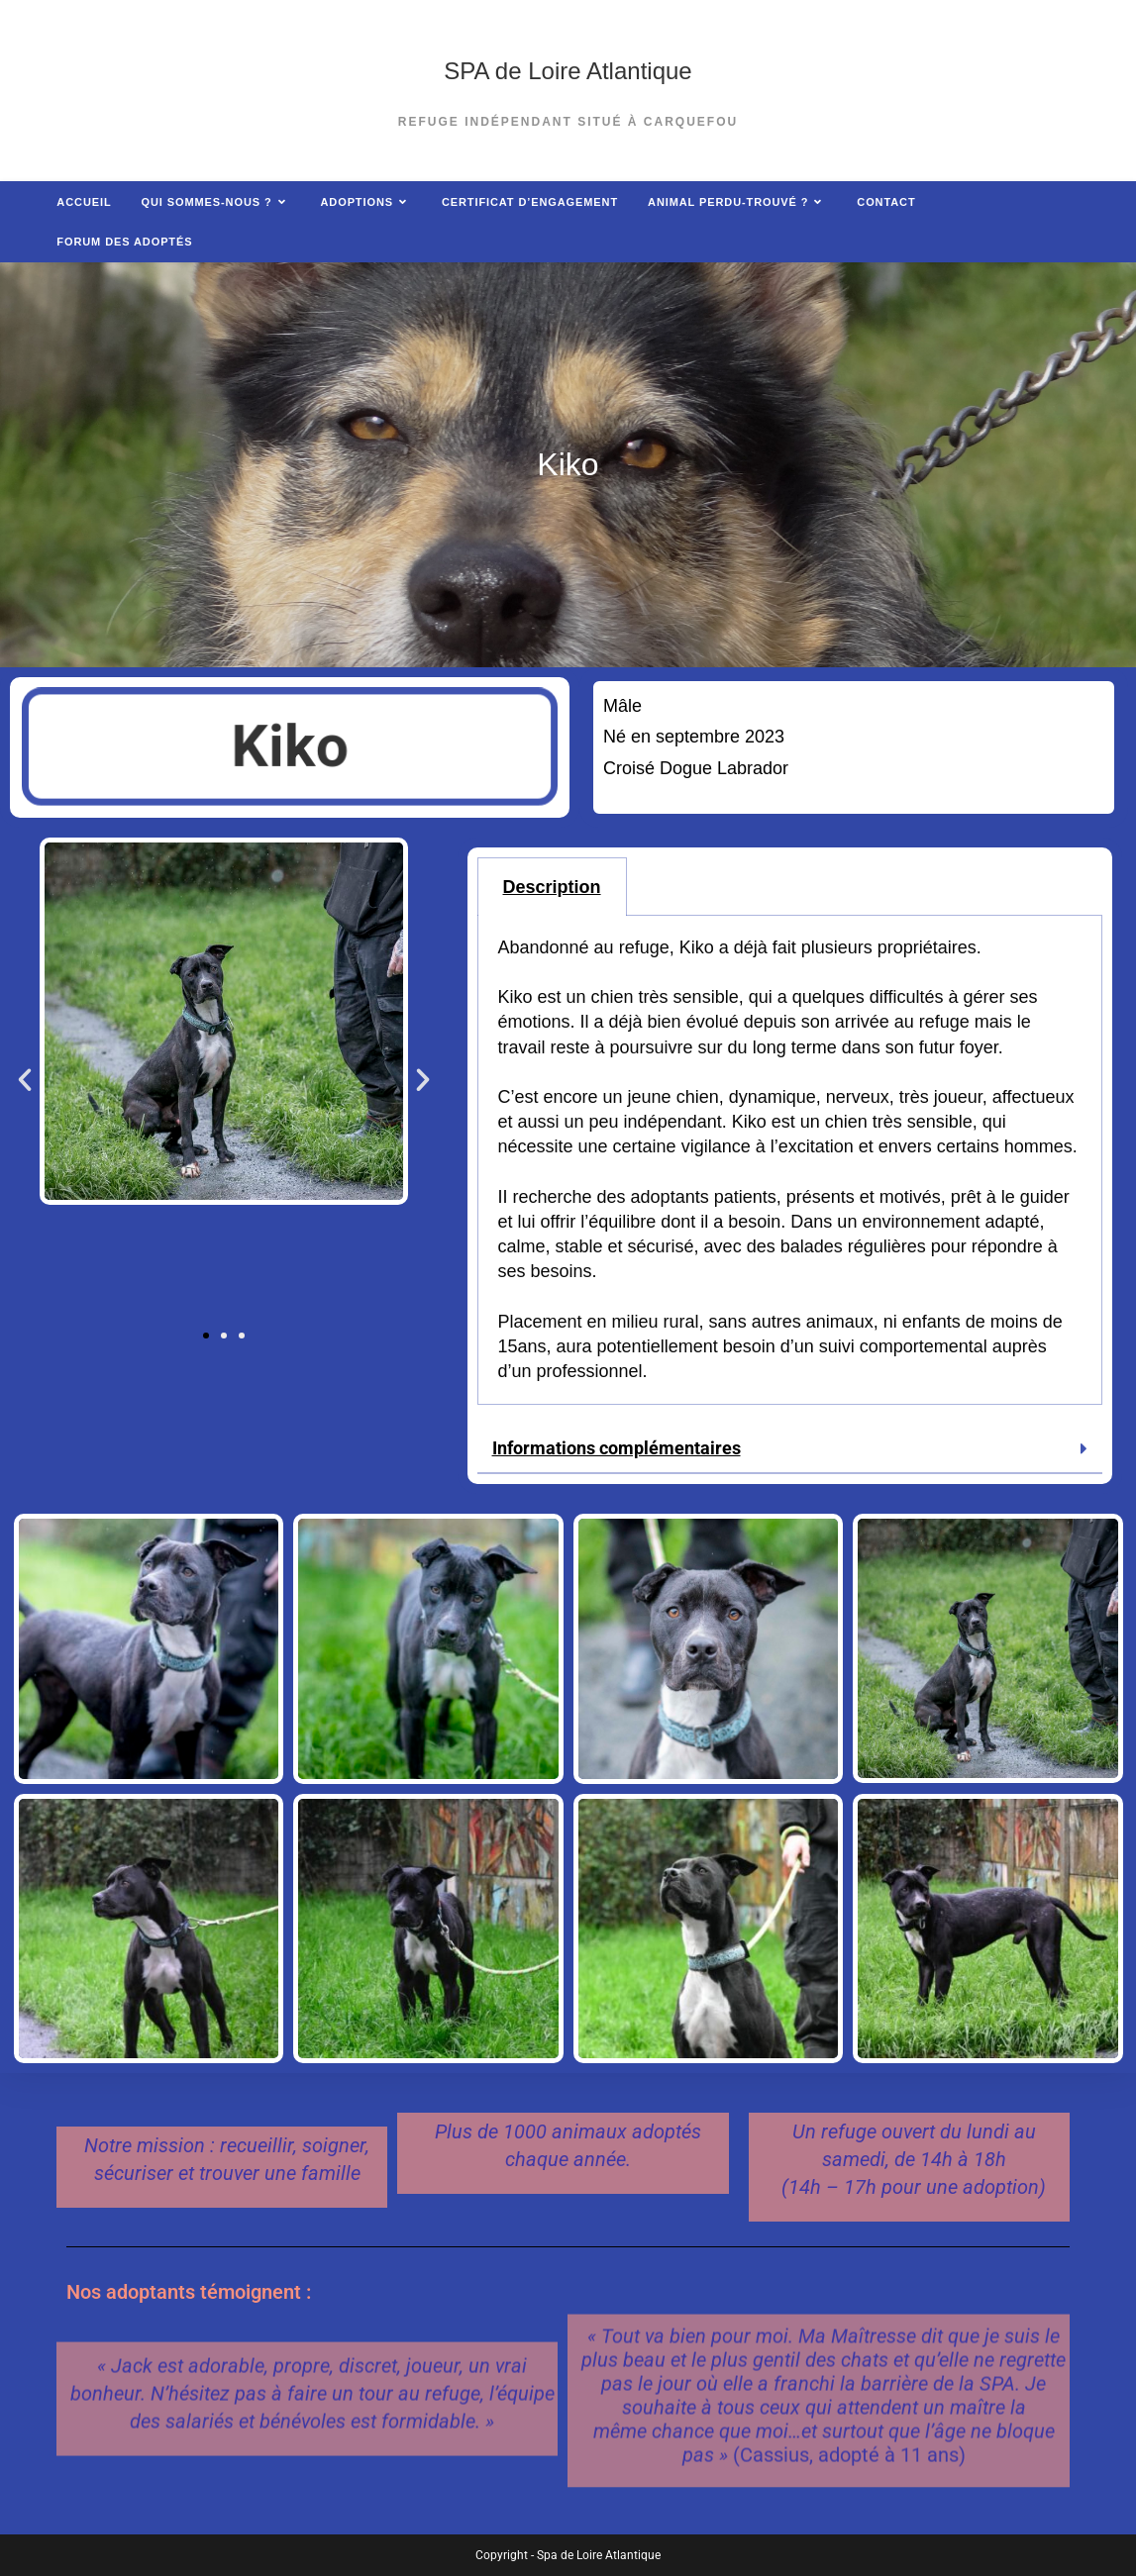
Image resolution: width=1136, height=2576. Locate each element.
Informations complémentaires (616, 1447)
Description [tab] (552, 887)
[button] (25, 1080)
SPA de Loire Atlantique (567, 70)
